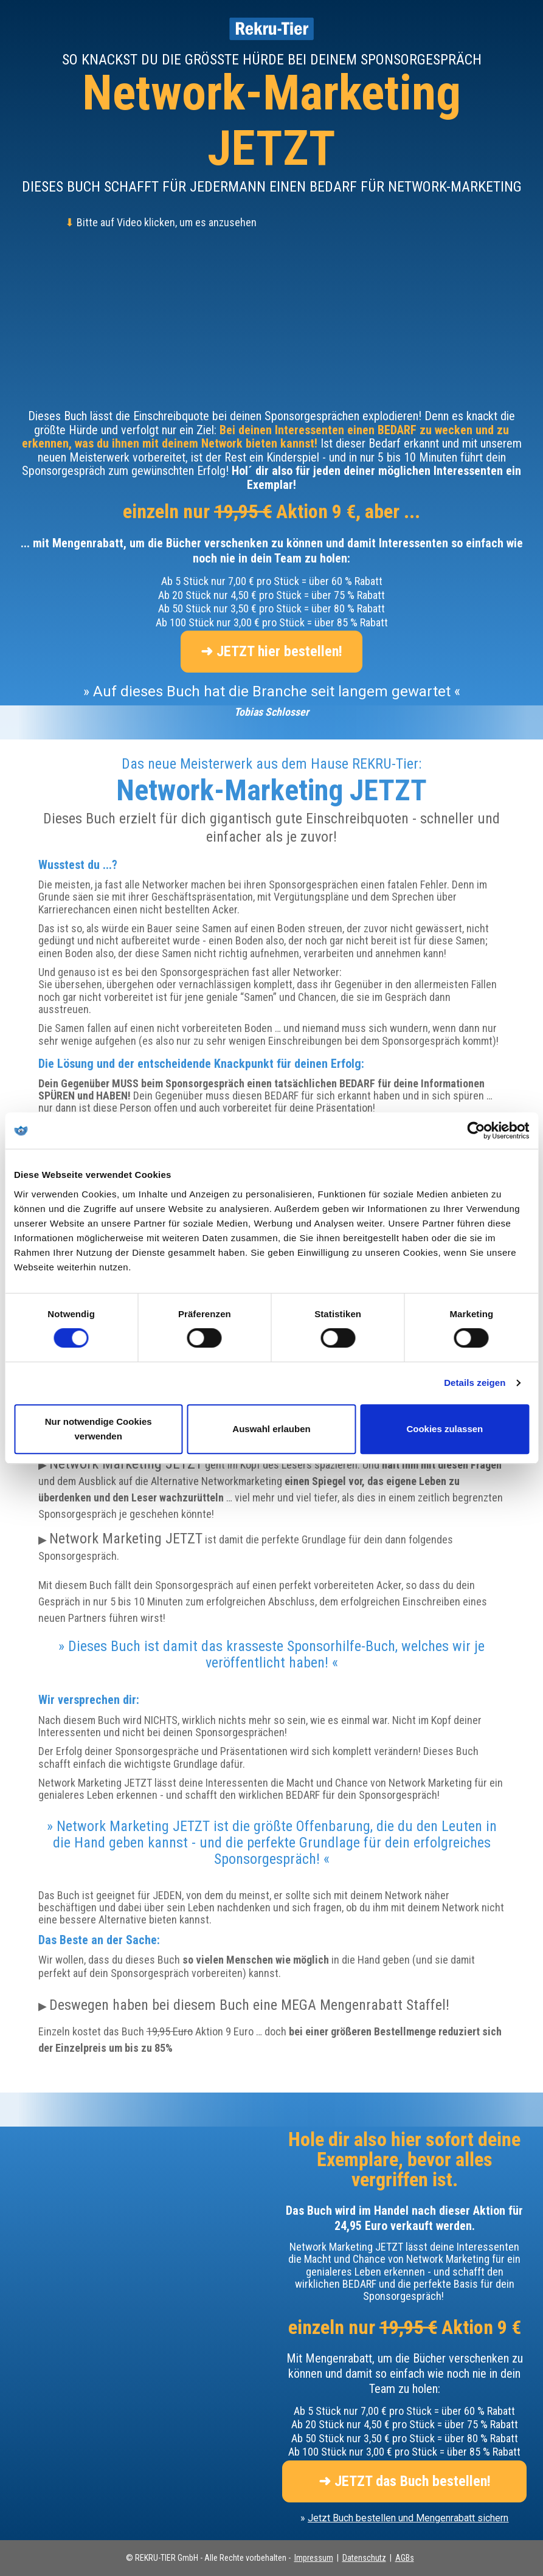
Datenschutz (364, 2558)
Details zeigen (474, 1382)
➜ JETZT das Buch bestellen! (405, 2481)
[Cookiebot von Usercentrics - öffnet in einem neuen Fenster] (476, 1130)
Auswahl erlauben (271, 1429)
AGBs (404, 2558)
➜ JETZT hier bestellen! (271, 651)
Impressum (313, 2558)
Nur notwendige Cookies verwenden (98, 1428)
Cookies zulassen (444, 1429)
